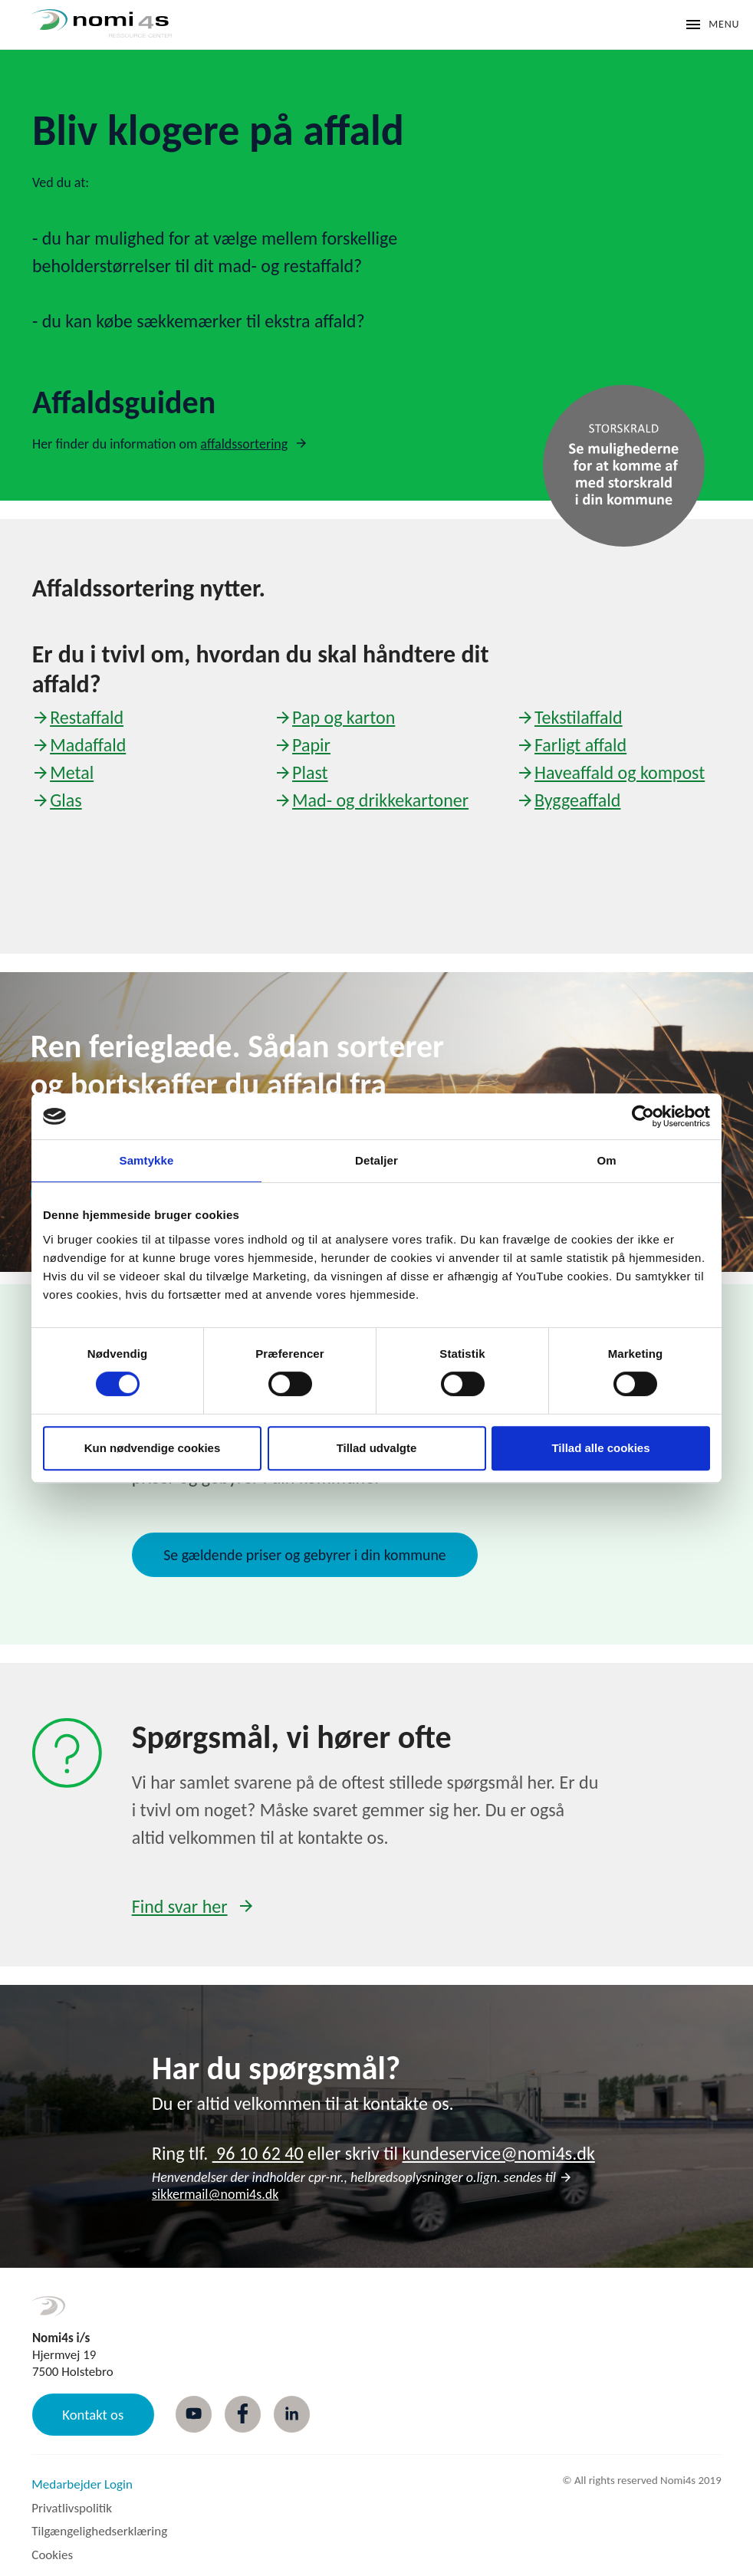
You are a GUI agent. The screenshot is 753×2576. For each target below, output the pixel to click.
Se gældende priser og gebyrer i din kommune (304, 1555)
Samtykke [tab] (147, 1160)
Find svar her (180, 1906)
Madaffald (88, 745)
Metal (72, 772)
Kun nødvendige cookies (152, 1447)
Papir (311, 745)
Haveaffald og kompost (619, 772)
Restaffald (86, 717)
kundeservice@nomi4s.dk (499, 2153)
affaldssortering (244, 443)
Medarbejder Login (82, 2484)
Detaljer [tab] (376, 1160)
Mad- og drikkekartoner (380, 800)
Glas (66, 800)
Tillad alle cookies (600, 1447)
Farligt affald (580, 745)
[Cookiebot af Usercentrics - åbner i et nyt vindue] (643, 1116)
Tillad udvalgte (377, 1447)
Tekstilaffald (578, 717)
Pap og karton (343, 717)
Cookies (52, 2555)
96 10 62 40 (258, 2153)
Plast (310, 772)
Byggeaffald (577, 800)
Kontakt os (92, 2414)
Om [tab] (606, 1160)
